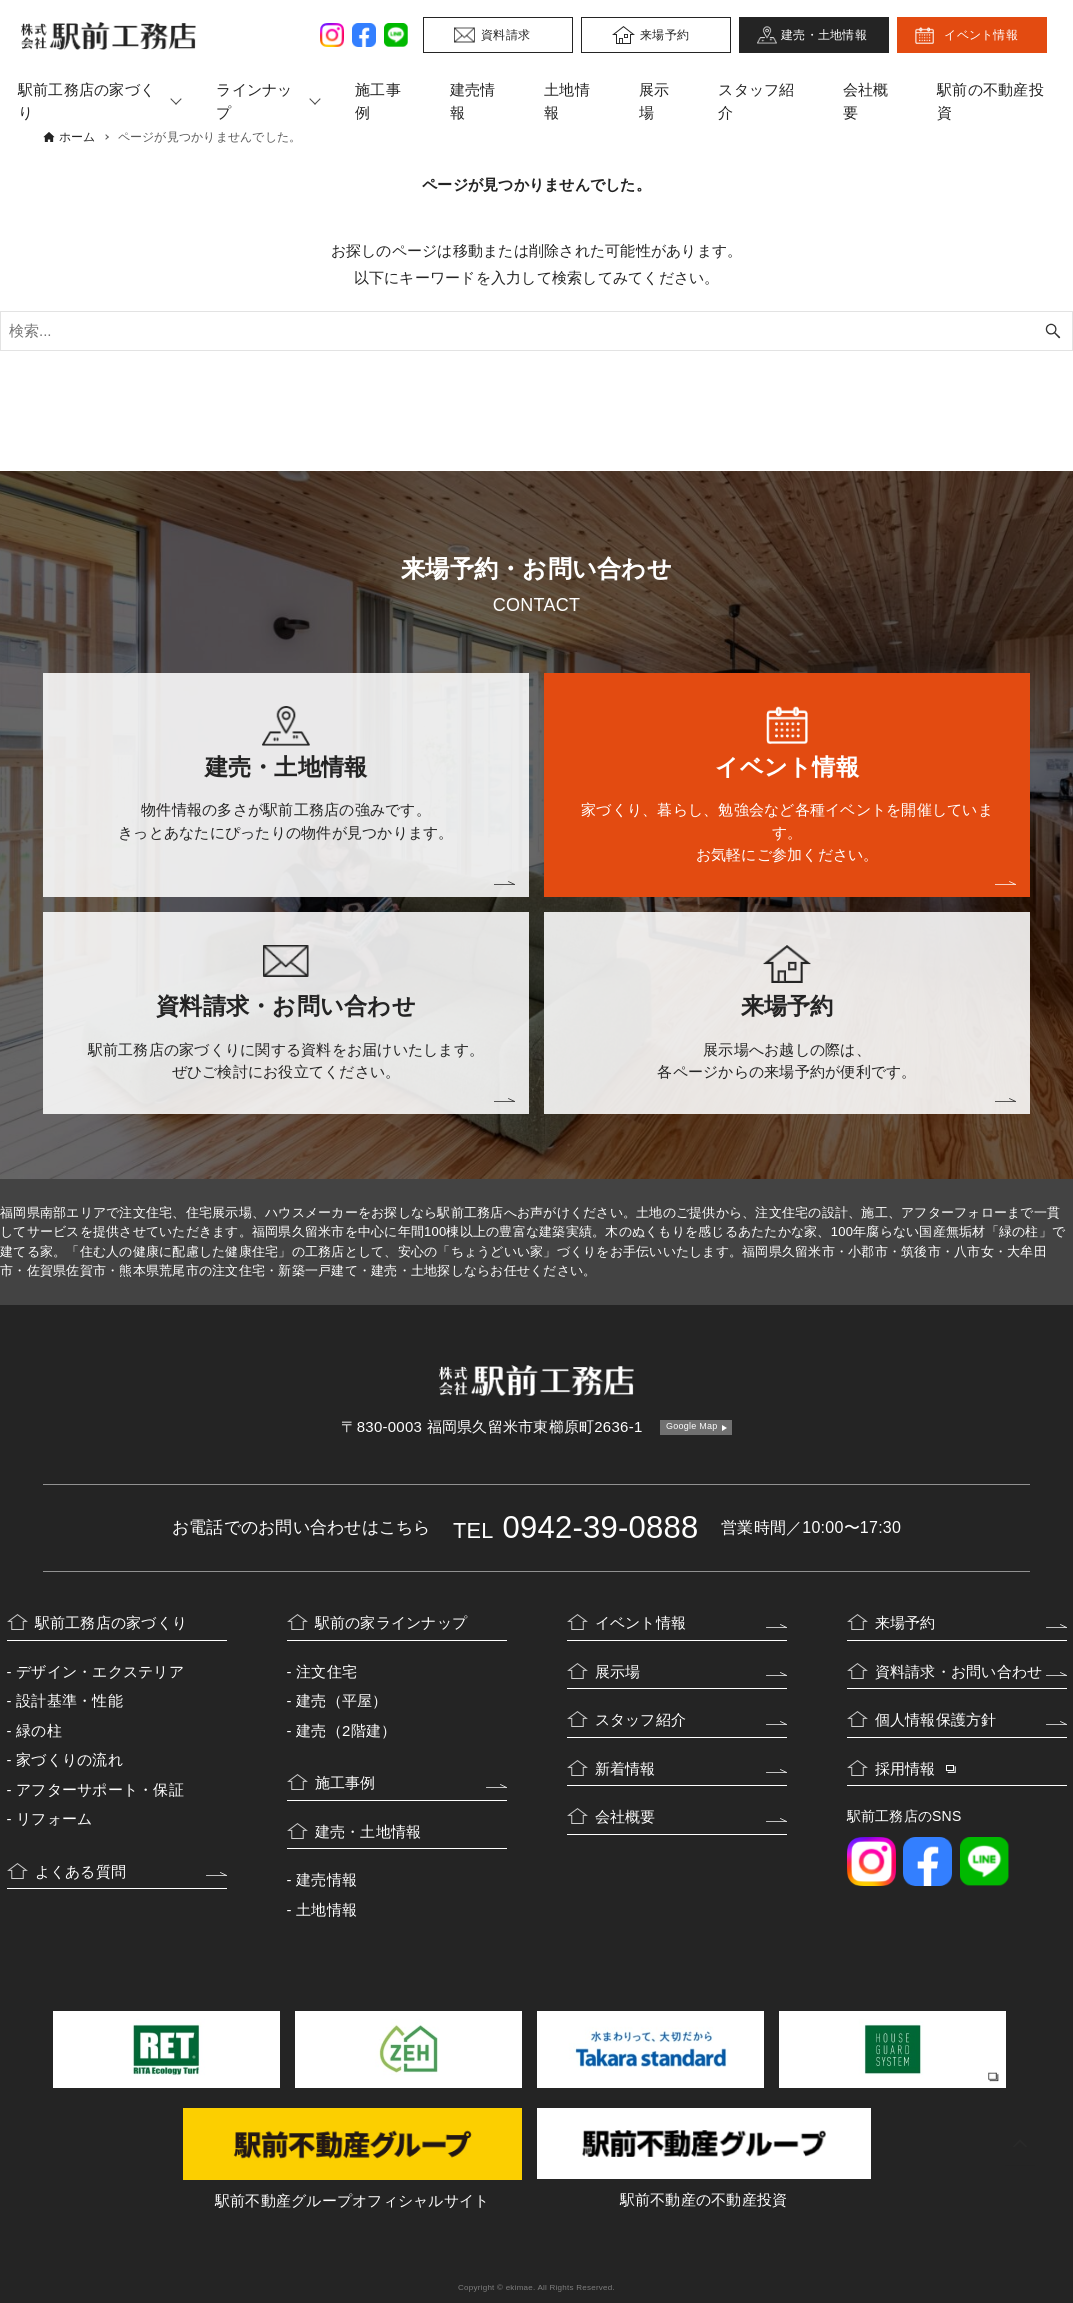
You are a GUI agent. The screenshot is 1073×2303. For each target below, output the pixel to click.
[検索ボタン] (1053, 331)
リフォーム (54, 1818)
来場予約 (664, 35)
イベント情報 (981, 35)
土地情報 (567, 101)
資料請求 (505, 35)
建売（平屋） (342, 1700)
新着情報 (625, 1768)
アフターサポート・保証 (100, 1789)
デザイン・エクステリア (100, 1671)
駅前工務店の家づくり (111, 1622)
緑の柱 (39, 1730)
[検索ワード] (536, 331)
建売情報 (473, 101)
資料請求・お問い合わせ (959, 1671)
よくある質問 (81, 1871)
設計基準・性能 (69, 1700)
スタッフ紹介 (756, 101)
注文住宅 (326, 1671)
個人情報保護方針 (936, 1719)
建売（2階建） (346, 1730)
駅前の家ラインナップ (391, 1622)
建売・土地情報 (824, 35)
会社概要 (866, 101)
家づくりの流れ (69, 1759)
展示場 (654, 101)
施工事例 (378, 101)
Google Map (692, 1426)
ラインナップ (254, 101)
